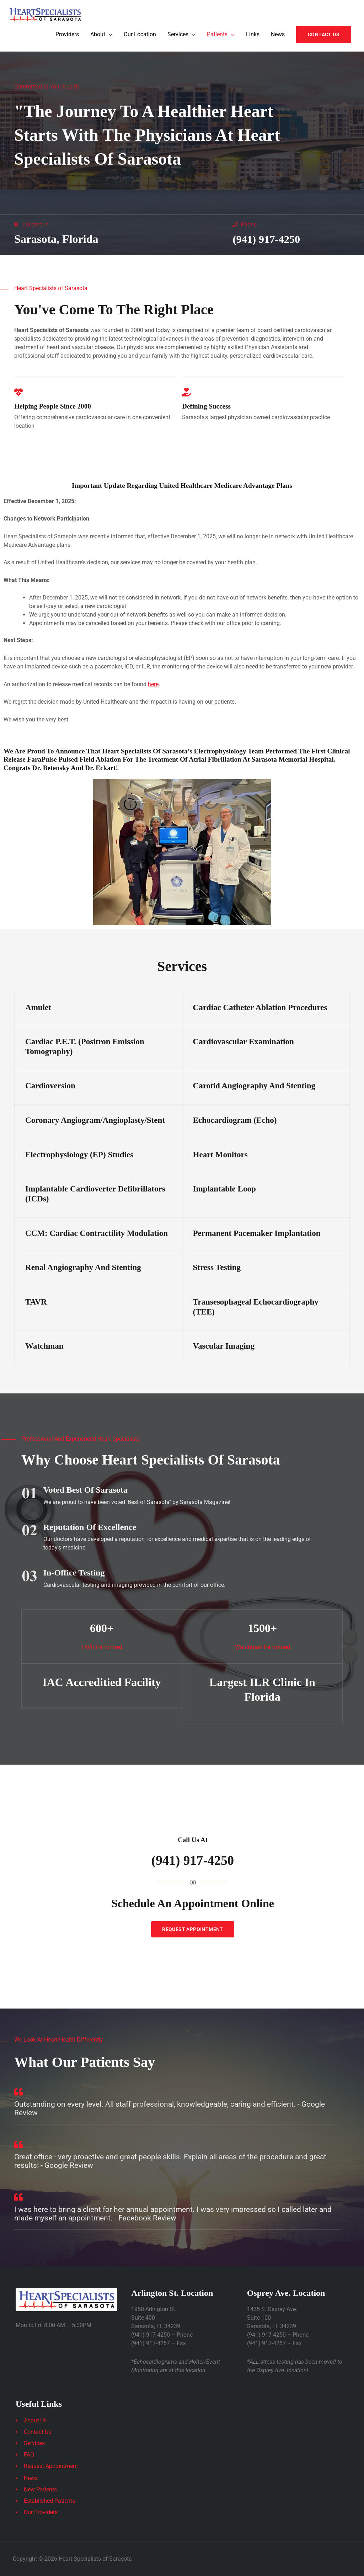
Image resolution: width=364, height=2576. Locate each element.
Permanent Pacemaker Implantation (257, 1233)
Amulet (38, 1007)
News (278, 34)
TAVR (36, 1301)
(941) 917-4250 (268, 239)
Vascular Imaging (224, 1345)
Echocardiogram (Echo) (235, 1120)
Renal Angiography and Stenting (83, 1267)
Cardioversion (50, 1085)
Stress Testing (217, 1267)
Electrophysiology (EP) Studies (79, 1154)
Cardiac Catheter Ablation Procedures (260, 1007)
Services (177, 34)
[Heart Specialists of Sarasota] (46, 14)
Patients (217, 34)
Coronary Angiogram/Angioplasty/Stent (95, 1120)
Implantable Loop (224, 1188)
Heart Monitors (220, 1154)
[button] (323, 34)
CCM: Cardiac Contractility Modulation (96, 1233)
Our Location (140, 34)
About (97, 34)
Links (252, 34)
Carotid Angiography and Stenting (254, 1085)
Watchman (44, 1345)
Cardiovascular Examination (243, 1041)
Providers (67, 34)
